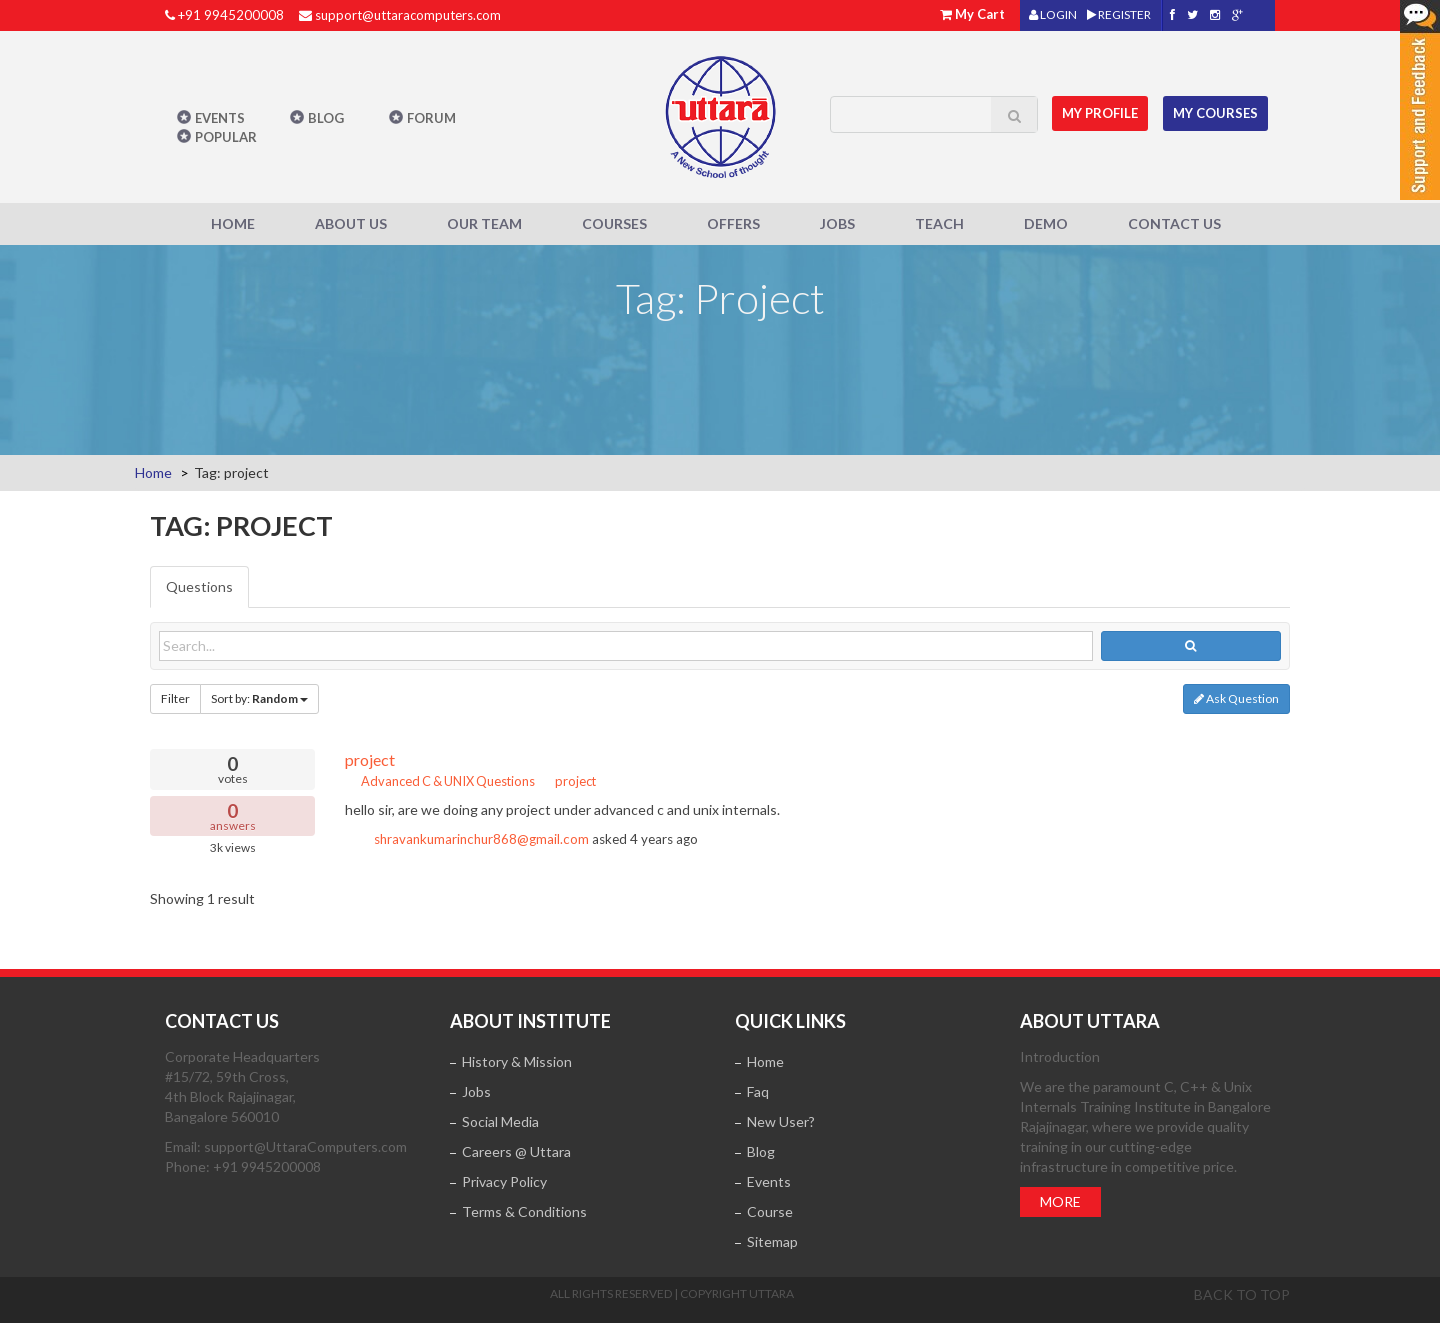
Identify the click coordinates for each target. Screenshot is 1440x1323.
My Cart (980, 14)
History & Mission (517, 1061)
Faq (758, 1091)
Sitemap (772, 1241)
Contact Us (1174, 223)
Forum (431, 118)
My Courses (1216, 113)
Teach (939, 223)
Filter (175, 698)
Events (220, 118)
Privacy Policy (504, 1181)
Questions (199, 586)
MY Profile (1101, 113)
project (370, 759)
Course (770, 1211)
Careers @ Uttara (516, 1151)
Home (233, 223)
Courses (614, 223)
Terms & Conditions (524, 1211)
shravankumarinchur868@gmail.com (481, 839)
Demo (1046, 223)
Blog (326, 118)
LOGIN (1053, 14)
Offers (733, 223)
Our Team (484, 223)
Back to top (1242, 1294)
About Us (351, 223)
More (1060, 1201)
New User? (781, 1121)
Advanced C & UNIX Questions (440, 781)
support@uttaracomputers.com (408, 15)
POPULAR (226, 137)
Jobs (837, 223)
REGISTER (1119, 14)
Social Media (500, 1121)
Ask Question (1236, 698)
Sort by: (259, 698)
